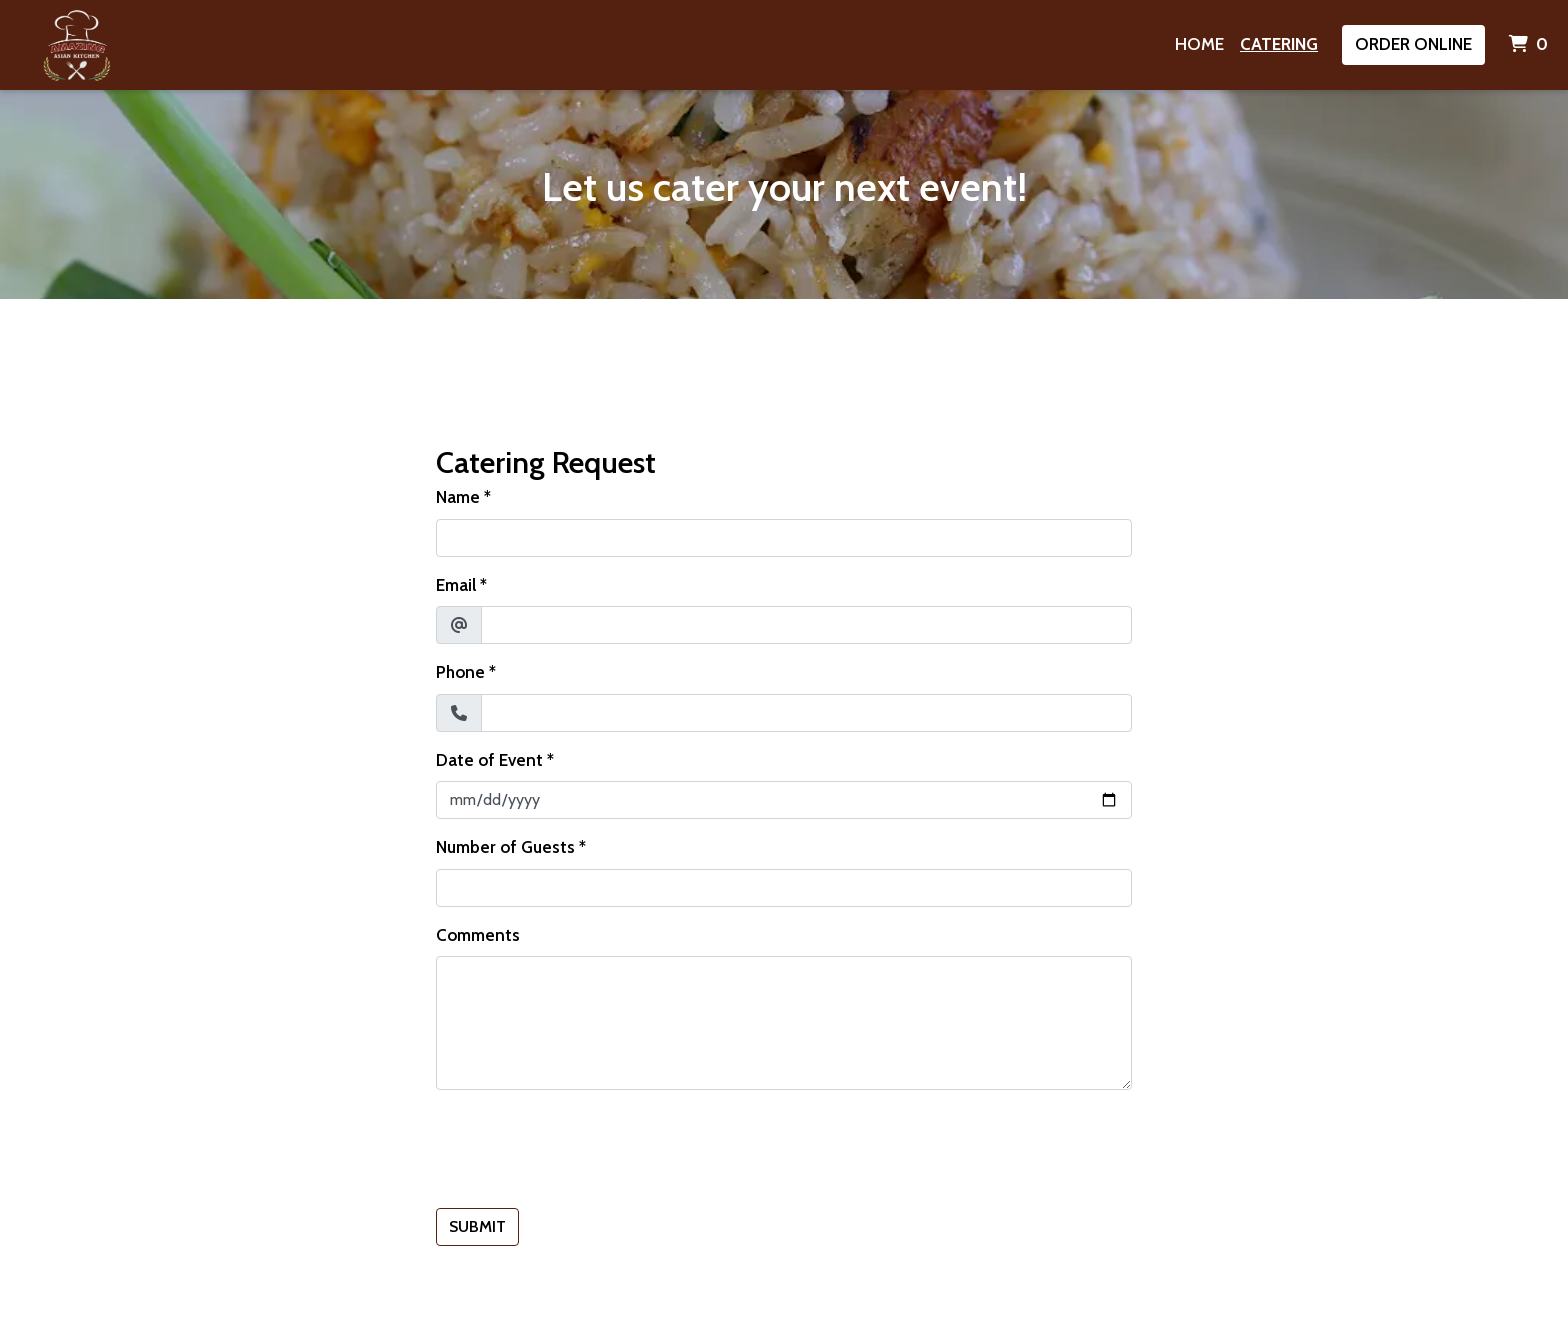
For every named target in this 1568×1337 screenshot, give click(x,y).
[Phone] (806, 713)
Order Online (1413, 44)
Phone (460, 672)
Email (456, 585)
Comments (478, 935)
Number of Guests (505, 847)
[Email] (806, 625)
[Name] (784, 538)
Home (1199, 44)
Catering (1279, 44)
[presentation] (588, 1145)
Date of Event (489, 760)
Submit (477, 1226)
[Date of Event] (784, 800)
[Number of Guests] (784, 888)
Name (458, 497)
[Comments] (784, 1023)
